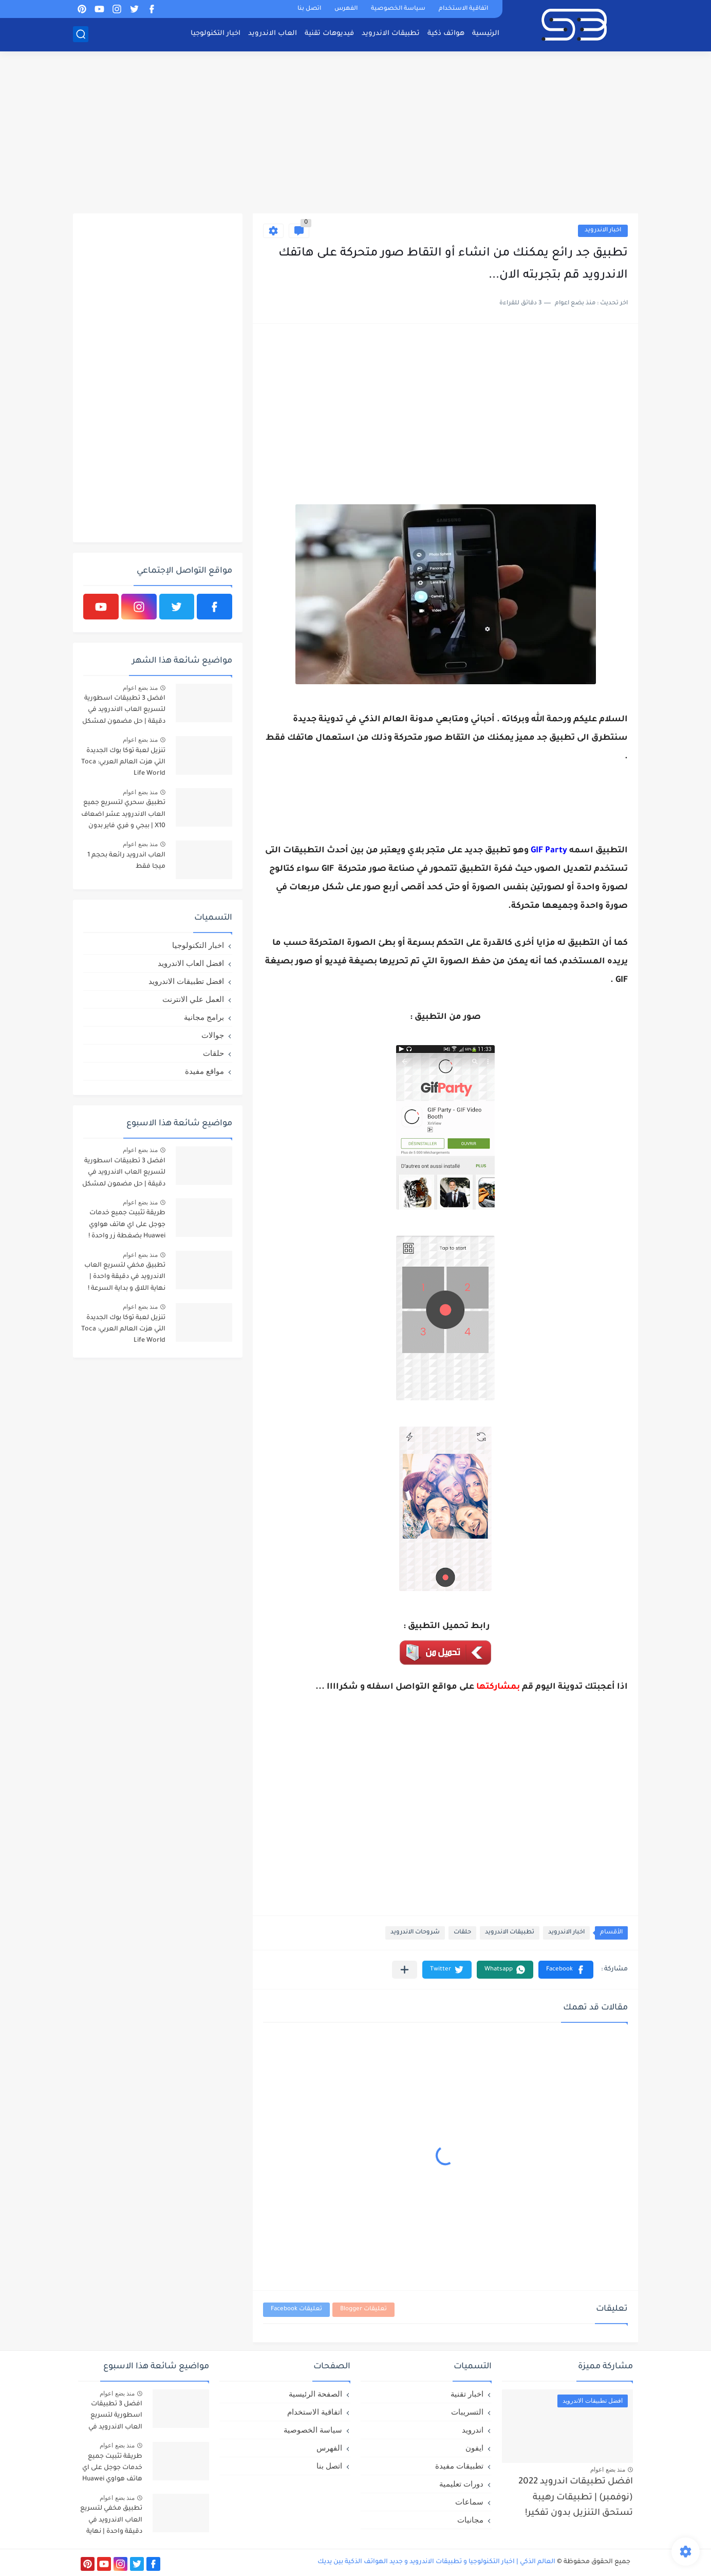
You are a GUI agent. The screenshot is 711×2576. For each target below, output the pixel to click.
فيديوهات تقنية (329, 34)
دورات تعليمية (461, 2483)
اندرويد (472, 2429)
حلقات (462, 1932)
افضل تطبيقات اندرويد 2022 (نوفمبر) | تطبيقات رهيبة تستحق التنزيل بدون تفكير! (575, 2497)
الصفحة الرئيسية (315, 2393)
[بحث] (80, 34)
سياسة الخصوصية (398, 9)
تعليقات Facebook (296, 2309)
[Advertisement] (355, 134)
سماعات (469, 2501)
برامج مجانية (204, 1017)
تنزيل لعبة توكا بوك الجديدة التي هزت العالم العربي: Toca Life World (123, 762)
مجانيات (470, 2519)
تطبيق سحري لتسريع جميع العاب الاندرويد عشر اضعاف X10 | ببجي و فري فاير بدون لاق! (123, 816)
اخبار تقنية (467, 2393)
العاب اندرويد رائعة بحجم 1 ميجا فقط (126, 861)
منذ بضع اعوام (140, 687)
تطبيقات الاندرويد (391, 34)
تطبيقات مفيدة (459, 2465)
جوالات (212, 1035)
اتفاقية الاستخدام (463, 9)
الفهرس (346, 9)
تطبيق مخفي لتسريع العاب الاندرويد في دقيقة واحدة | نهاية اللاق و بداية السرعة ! (124, 1277)
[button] (565, 1970)
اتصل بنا (309, 9)
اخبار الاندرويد (603, 230)
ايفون (474, 2447)
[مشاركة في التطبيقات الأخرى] (404, 1970)
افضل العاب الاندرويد (191, 963)
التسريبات (467, 2411)
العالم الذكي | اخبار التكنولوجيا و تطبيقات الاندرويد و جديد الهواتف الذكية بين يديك (436, 2562)
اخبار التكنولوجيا (215, 34)
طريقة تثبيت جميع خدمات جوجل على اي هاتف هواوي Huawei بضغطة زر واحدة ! (126, 1225)
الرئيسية (485, 34)
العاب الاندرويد (272, 34)
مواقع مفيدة (204, 1071)
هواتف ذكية (445, 34)
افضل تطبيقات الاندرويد (186, 981)
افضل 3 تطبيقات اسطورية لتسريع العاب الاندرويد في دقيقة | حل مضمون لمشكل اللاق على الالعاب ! (123, 711)
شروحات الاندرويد (415, 1932)
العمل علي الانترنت (193, 999)
